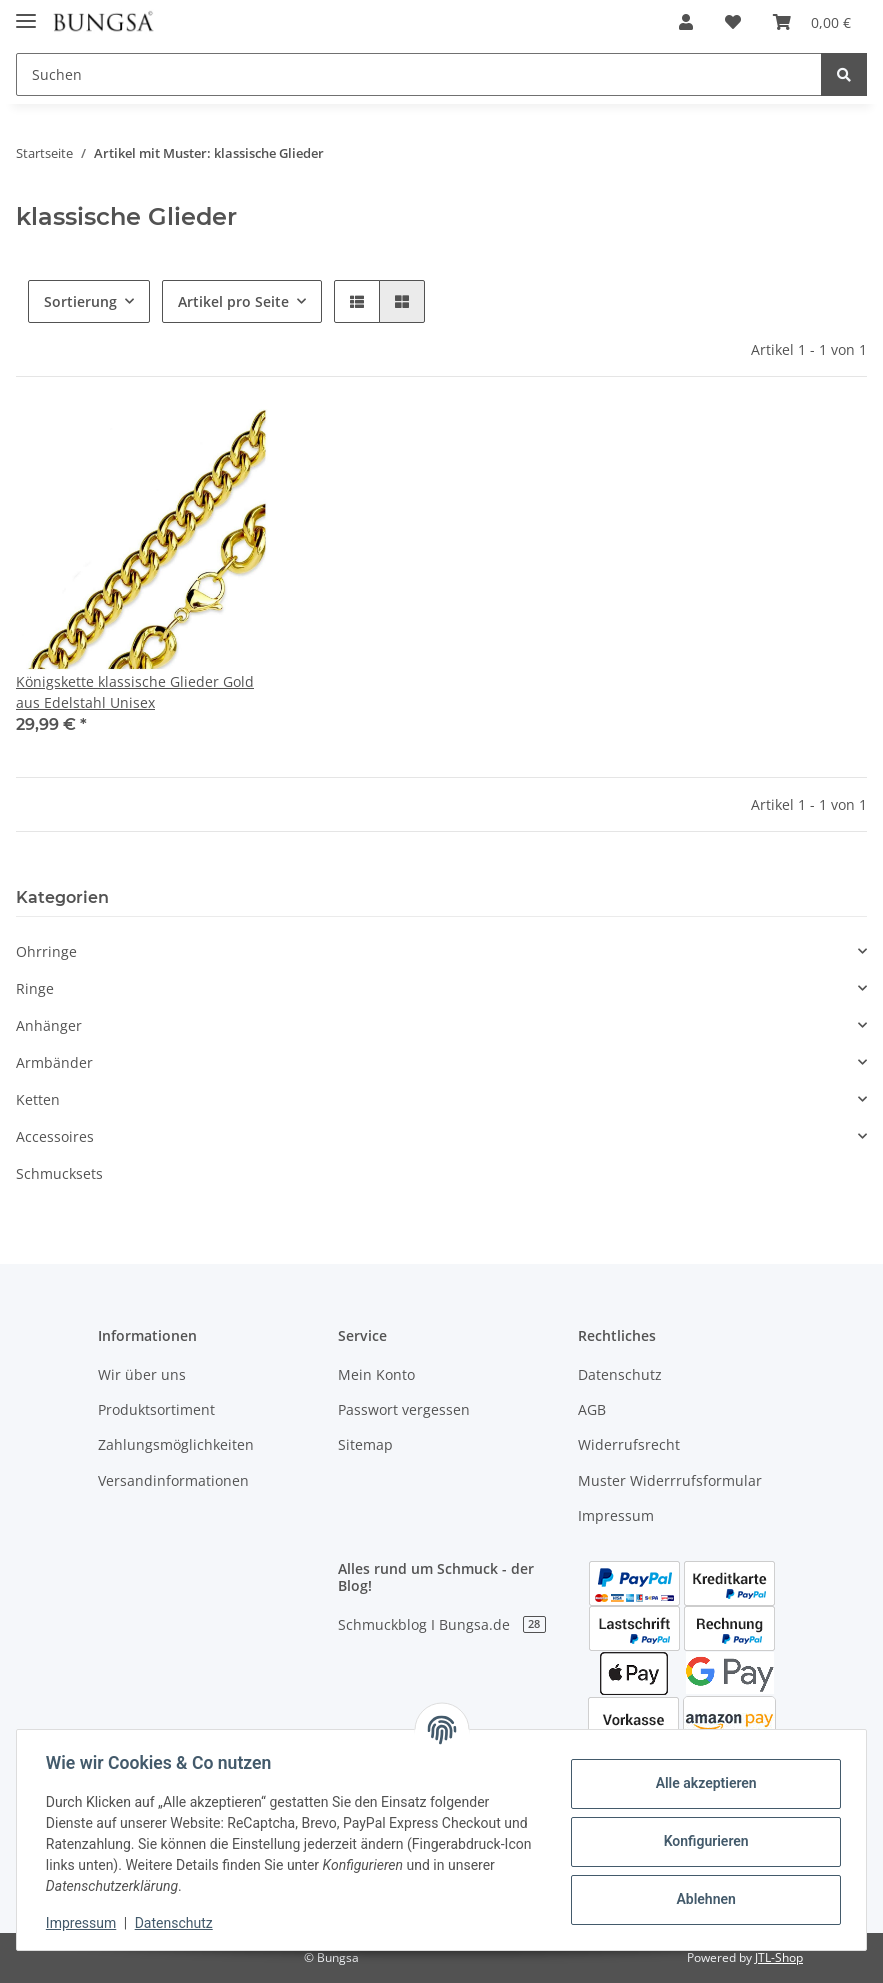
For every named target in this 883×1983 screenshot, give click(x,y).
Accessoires (55, 1136)
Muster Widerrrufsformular (670, 1480)
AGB (592, 1409)
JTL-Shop (779, 1957)
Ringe (35, 988)
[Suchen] (419, 74)
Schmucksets (59, 1173)
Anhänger (49, 1025)
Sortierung (80, 301)
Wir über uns (142, 1374)
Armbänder (54, 1062)
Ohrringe (46, 951)
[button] (686, 22)
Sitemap (365, 1444)
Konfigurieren (702, 1841)
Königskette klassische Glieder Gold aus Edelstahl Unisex (135, 692)
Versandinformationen (173, 1480)
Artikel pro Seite (233, 301)
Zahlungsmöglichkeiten (176, 1444)
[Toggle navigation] (26, 12)
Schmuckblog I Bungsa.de (442, 1624)
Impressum (616, 1515)
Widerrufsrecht (629, 1444)
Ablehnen (702, 1899)
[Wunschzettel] (733, 22)
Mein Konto (376, 1374)
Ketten (38, 1099)
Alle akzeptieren (702, 1783)
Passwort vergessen (404, 1409)
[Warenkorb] (812, 22)
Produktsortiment (156, 1409)
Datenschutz (620, 1374)
